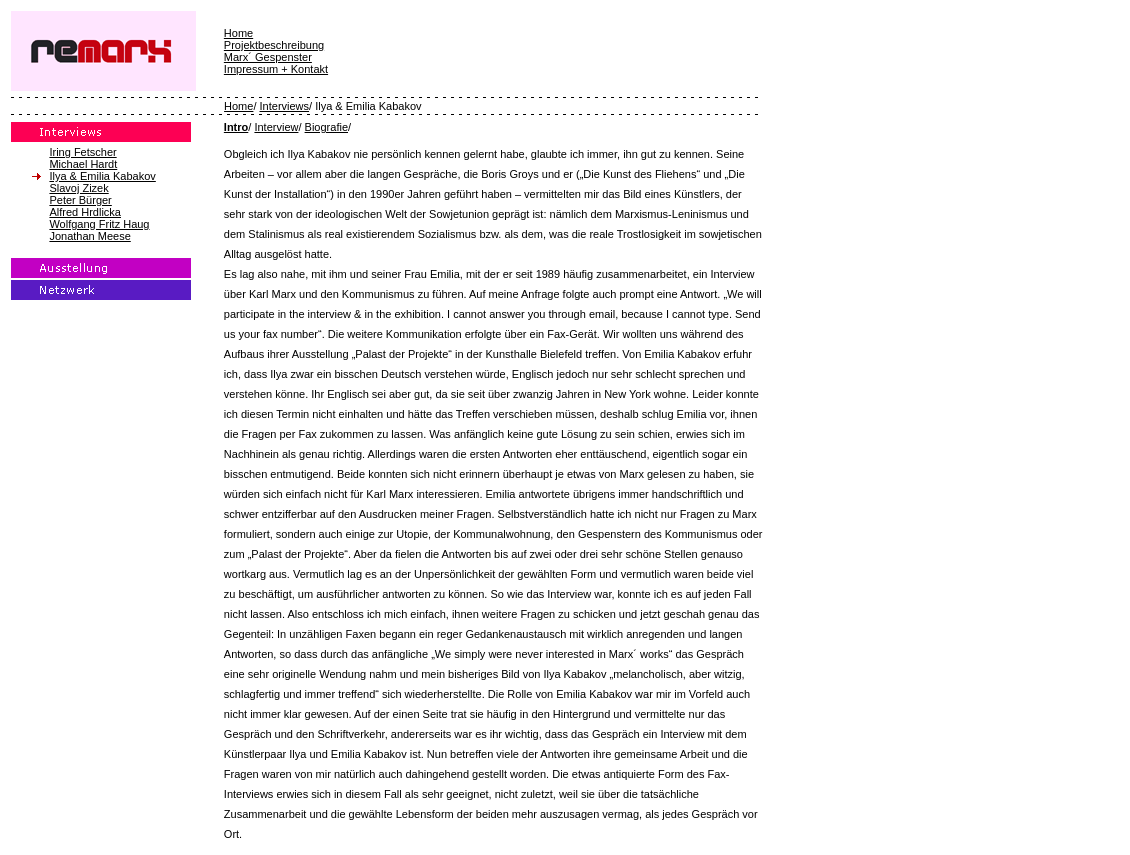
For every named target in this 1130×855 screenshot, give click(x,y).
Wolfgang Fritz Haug (99, 224)
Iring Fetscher (82, 152)
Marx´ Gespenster (268, 57)
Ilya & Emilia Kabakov (102, 176)
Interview (276, 127)
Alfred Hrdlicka (85, 212)
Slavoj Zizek (78, 188)
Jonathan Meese (89, 236)
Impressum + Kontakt (276, 69)
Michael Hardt (83, 164)
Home (238, 33)
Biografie (326, 127)
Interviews (285, 106)
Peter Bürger (80, 200)
